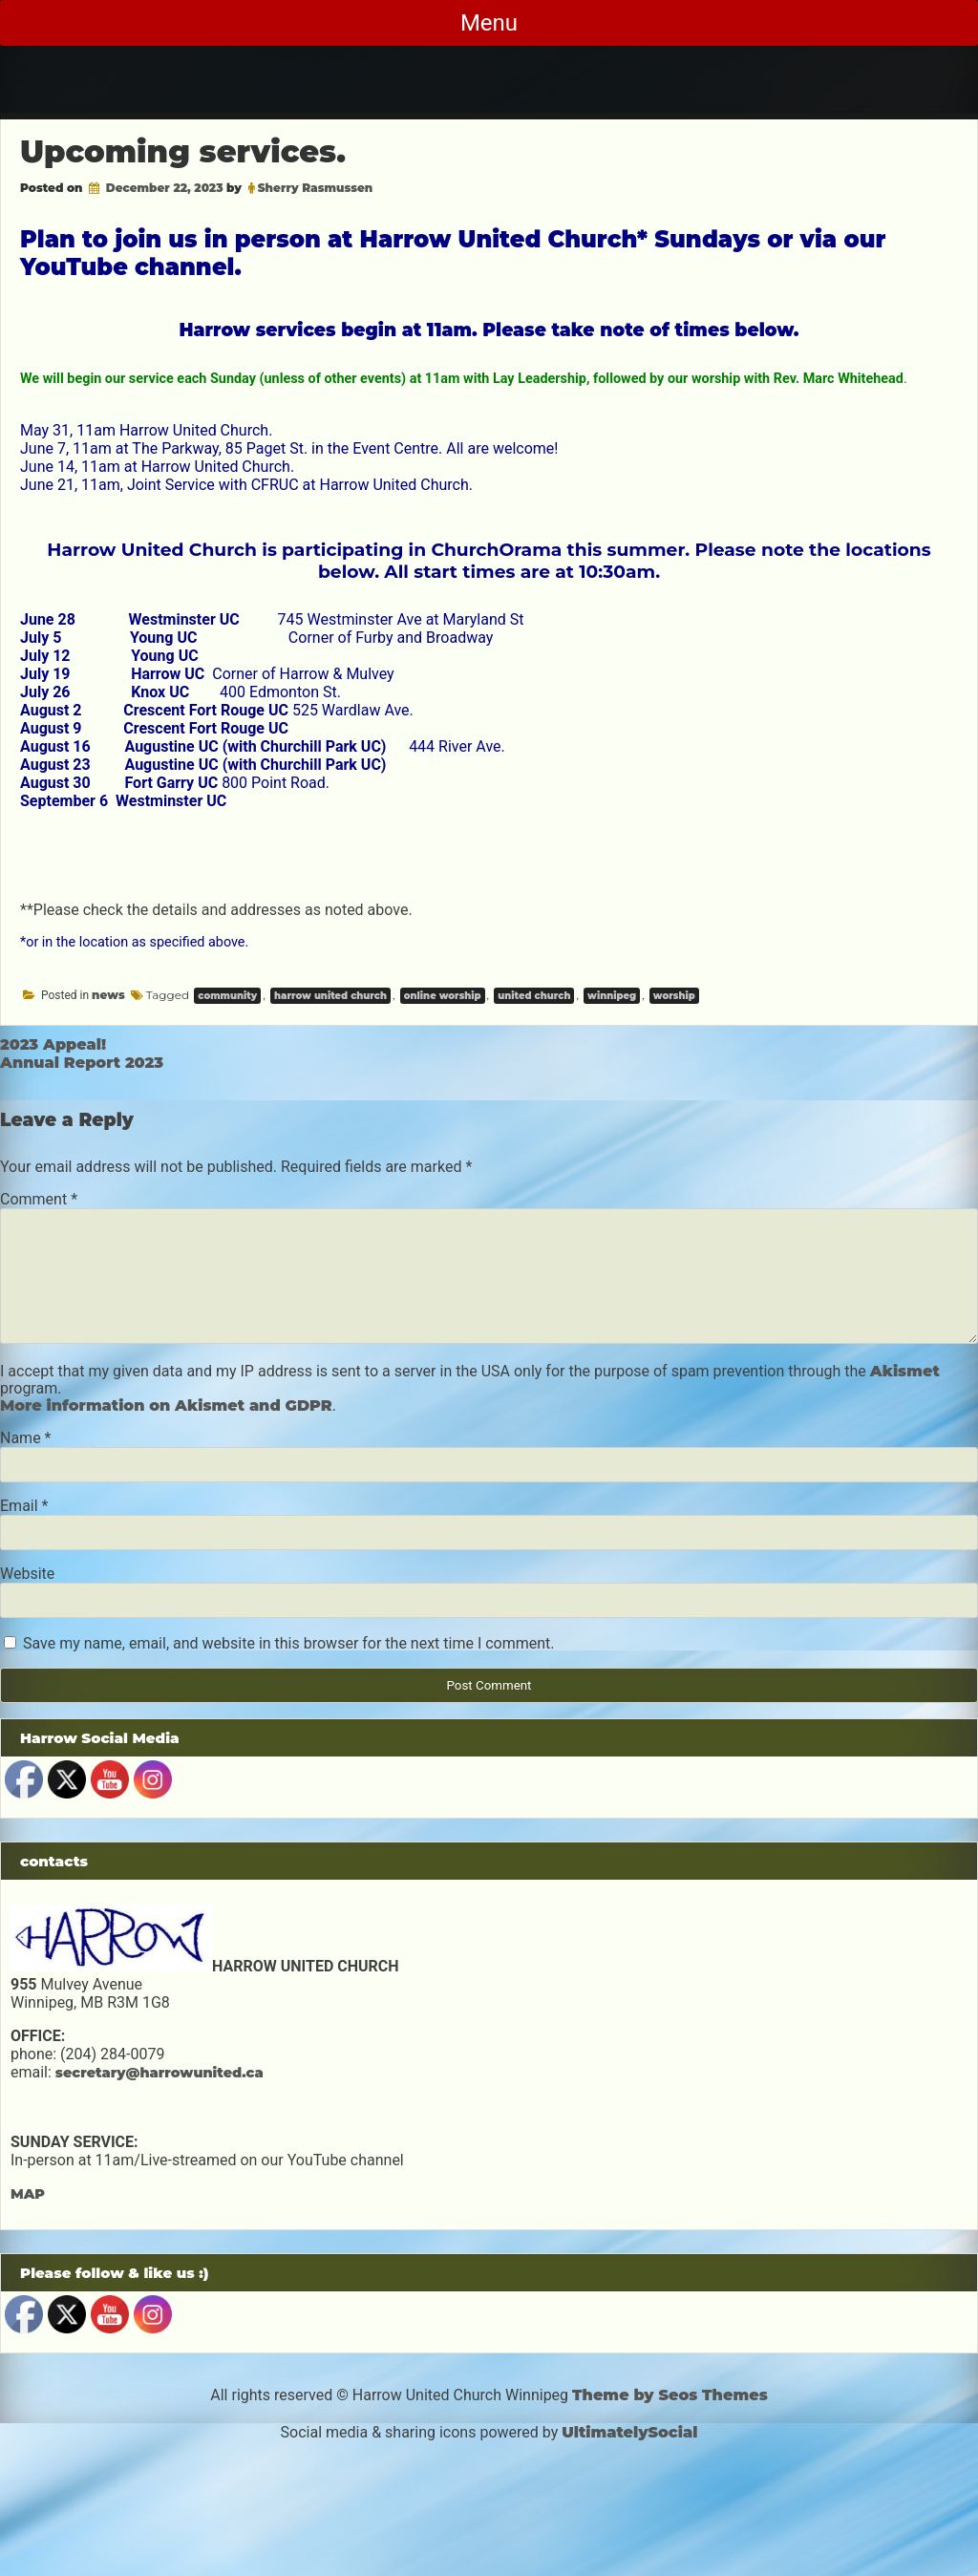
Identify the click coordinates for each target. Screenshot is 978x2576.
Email (24, 1506)
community (227, 996)
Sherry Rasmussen (315, 188)
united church (534, 996)
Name (26, 1438)
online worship (442, 996)
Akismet (905, 1371)
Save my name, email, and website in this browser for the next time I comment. (289, 1643)
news (108, 995)
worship (674, 996)
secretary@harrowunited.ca (159, 2072)
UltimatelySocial (629, 2432)
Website (27, 1574)
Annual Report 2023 (81, 1063)
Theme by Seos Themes (670, 2395)
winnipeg (611, 996)
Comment (38, 1199)
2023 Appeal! (53, 1044)
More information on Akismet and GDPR (166, 1405)
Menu (489, 23)
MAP (28, 2194)
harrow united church (330, 996)
